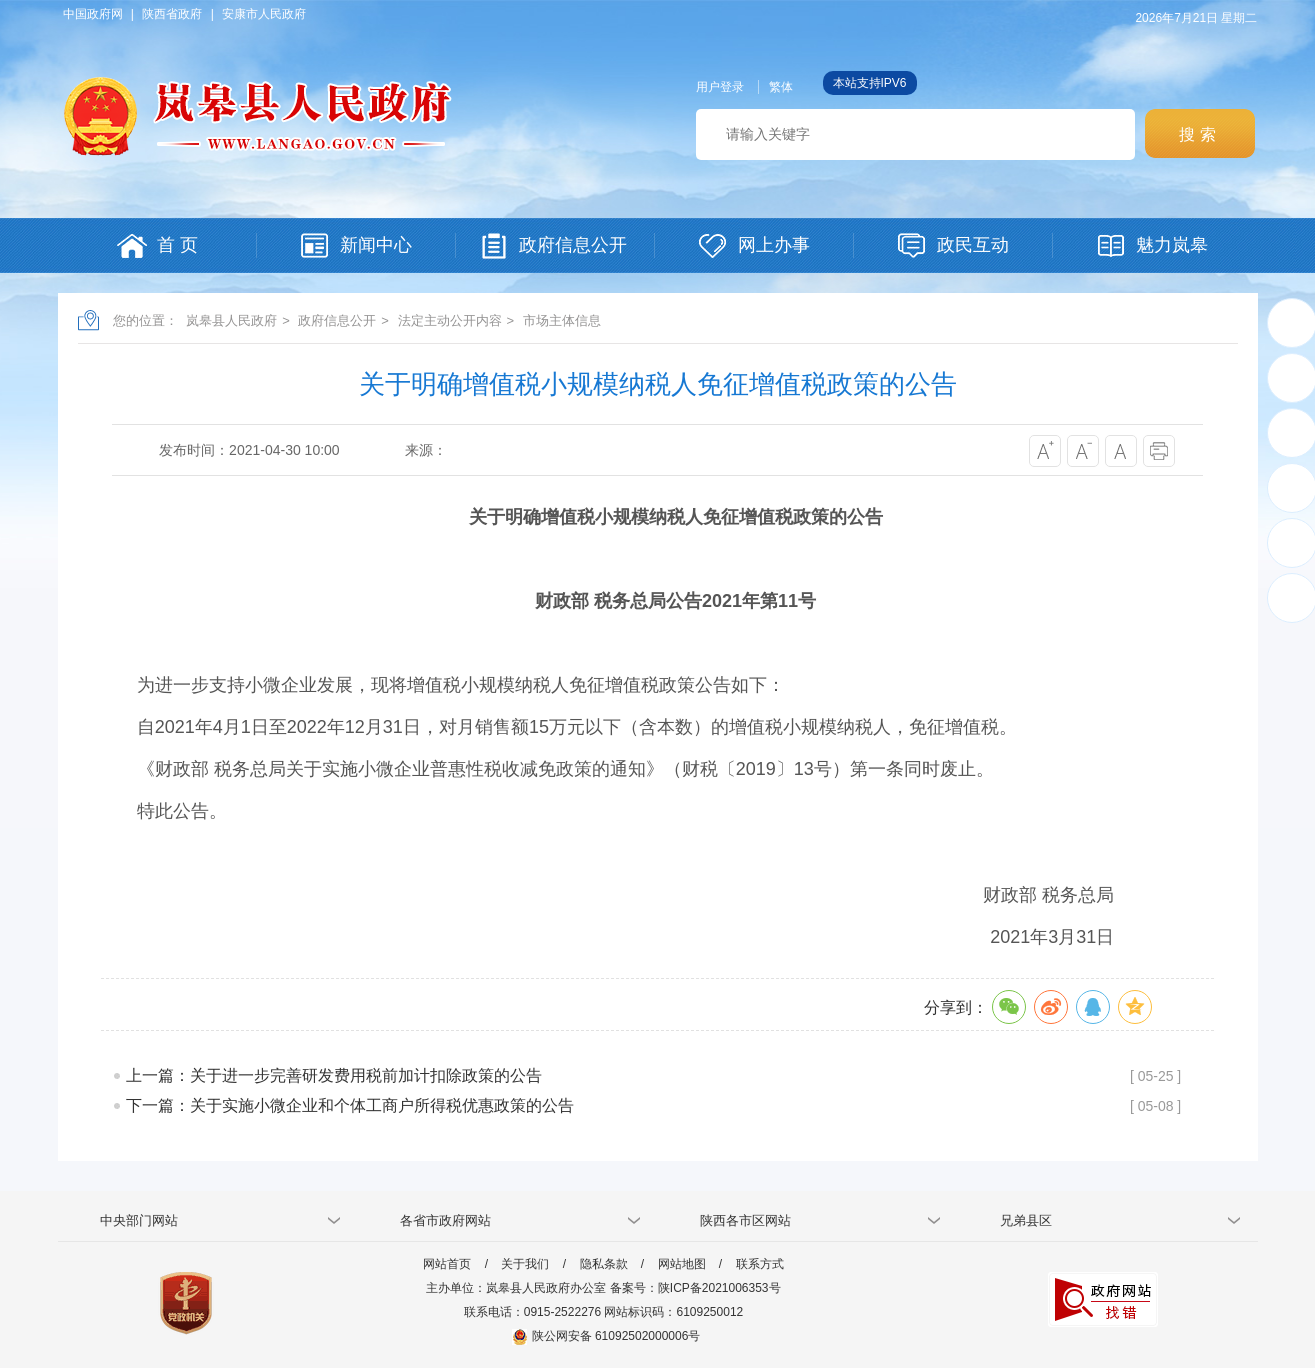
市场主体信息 (562, 320)
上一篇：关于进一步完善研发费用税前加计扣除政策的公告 (334, 1075)
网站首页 (447, 1264)
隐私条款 (604, 1264)
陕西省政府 (172, 14)
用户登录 (720, 87)
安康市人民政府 (264, 14)
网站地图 (682, 1264)
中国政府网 (93, 14)
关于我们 (525, 1264)
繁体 (781, 87)
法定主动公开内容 (450, 320)
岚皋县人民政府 (231, 320)
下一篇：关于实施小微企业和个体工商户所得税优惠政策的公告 (350, 1105)
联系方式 (760, 1264)
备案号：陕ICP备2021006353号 (695, 1288)
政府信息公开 (337, 320)
